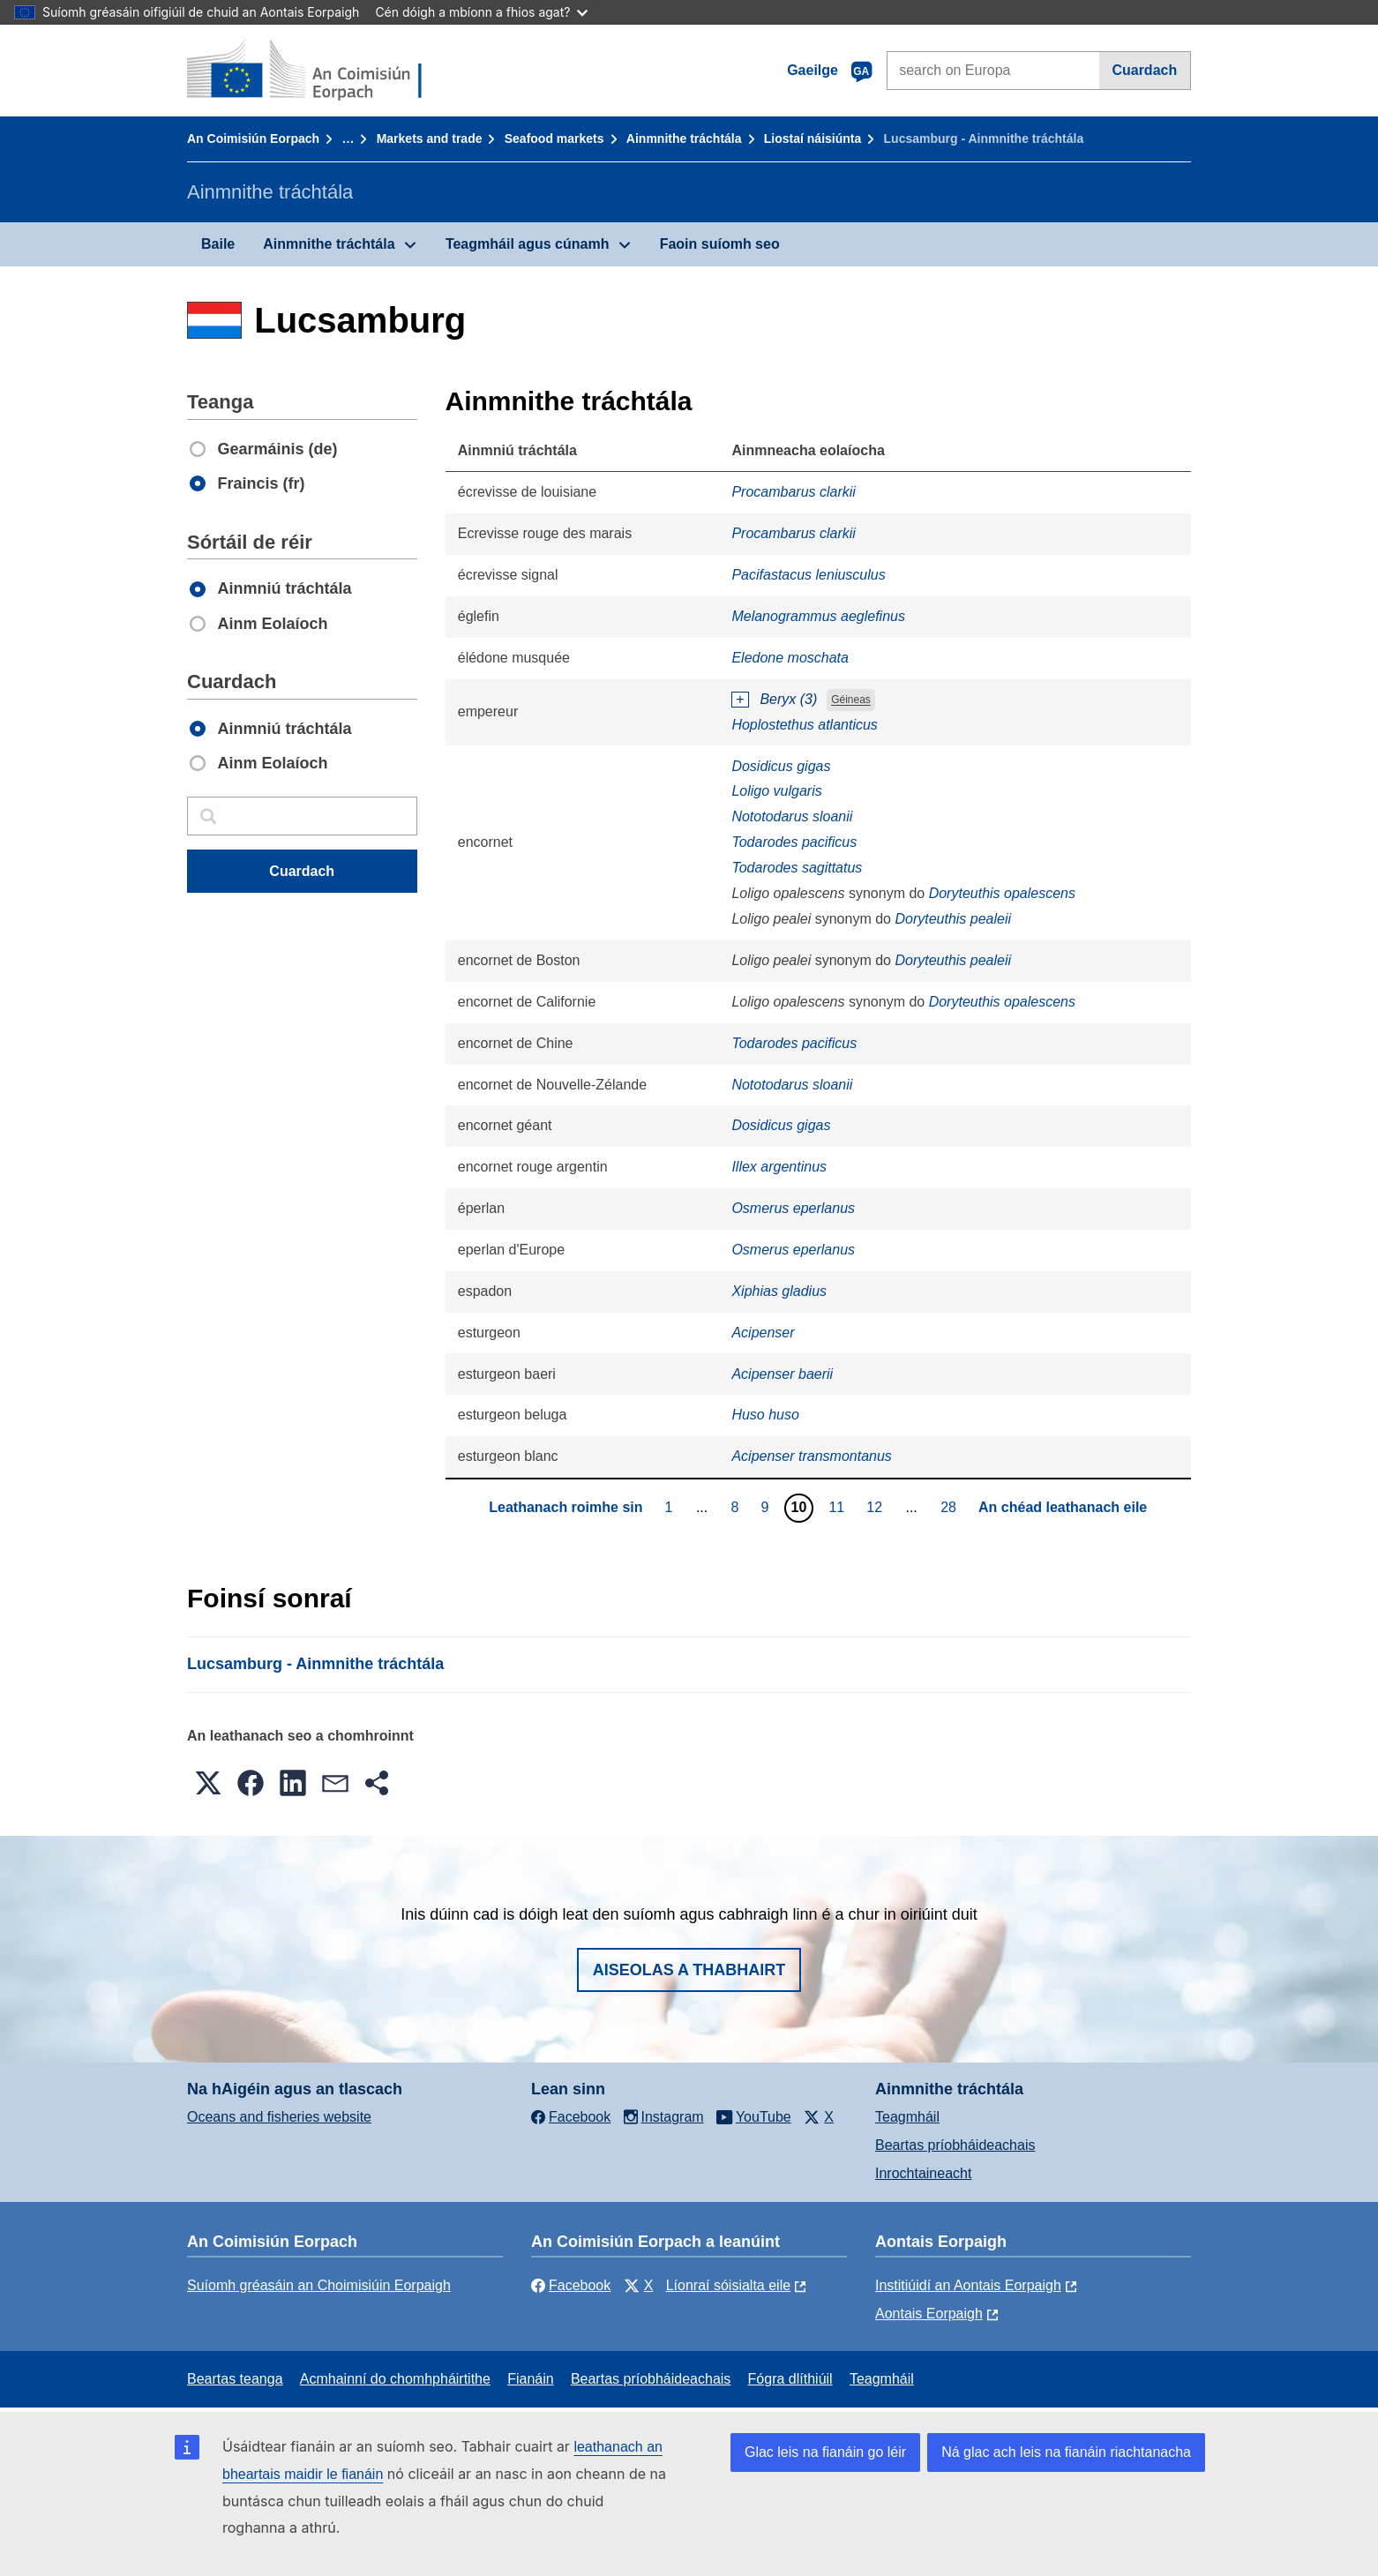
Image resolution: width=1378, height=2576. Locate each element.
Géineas (851, 700)
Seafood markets (554, 138)
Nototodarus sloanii (791, 816)
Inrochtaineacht (923, 2173)
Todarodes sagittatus (796, 867)
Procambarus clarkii (793, 491)
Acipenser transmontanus (811, 1456)
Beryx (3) (788, 699)
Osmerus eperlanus (793, 1208)
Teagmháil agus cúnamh (528, 243)
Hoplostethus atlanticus (804, 724)
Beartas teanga (235, 2378)
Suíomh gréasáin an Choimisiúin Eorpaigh (319, 2285)
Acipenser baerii (782, 1374)
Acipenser (762, 1332)
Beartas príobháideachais (955, 2145)
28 (950, 1507)
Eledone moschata (790, 657)
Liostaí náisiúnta (812, 138)
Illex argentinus (779, 1166)
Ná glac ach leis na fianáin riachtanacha (1066, 2452)
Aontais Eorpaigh (929, 2313)
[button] (208, 1783)
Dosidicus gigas (780, 766)
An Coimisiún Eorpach (253, 138)
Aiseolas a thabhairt (689, 1970)
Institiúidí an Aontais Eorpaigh (968, 2285)
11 (838, 1507)
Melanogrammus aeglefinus (818, 616)
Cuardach (1144, 70)
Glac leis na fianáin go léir (825, 2452)
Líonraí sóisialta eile (728, 2285)
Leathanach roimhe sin (565, 1507)
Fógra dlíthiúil (790, 2378)
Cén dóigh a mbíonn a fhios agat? (481, 11)
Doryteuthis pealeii (953, 918)
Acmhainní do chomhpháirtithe (395, 2378)
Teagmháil (907, 2116)
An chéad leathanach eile (1062, 1507)
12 (876, 1507)
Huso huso (765, 1414)
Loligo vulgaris (776, 790)
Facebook (570, 2285)
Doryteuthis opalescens (1002, 893)
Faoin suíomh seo (720, 243)
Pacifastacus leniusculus (808, 574)
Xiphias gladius (779, 1291)
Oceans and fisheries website (279, 2116)
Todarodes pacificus (794, 842)
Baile (218, 243)
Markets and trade (430, 138)
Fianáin (530, 2378)
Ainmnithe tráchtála (684, 138)
